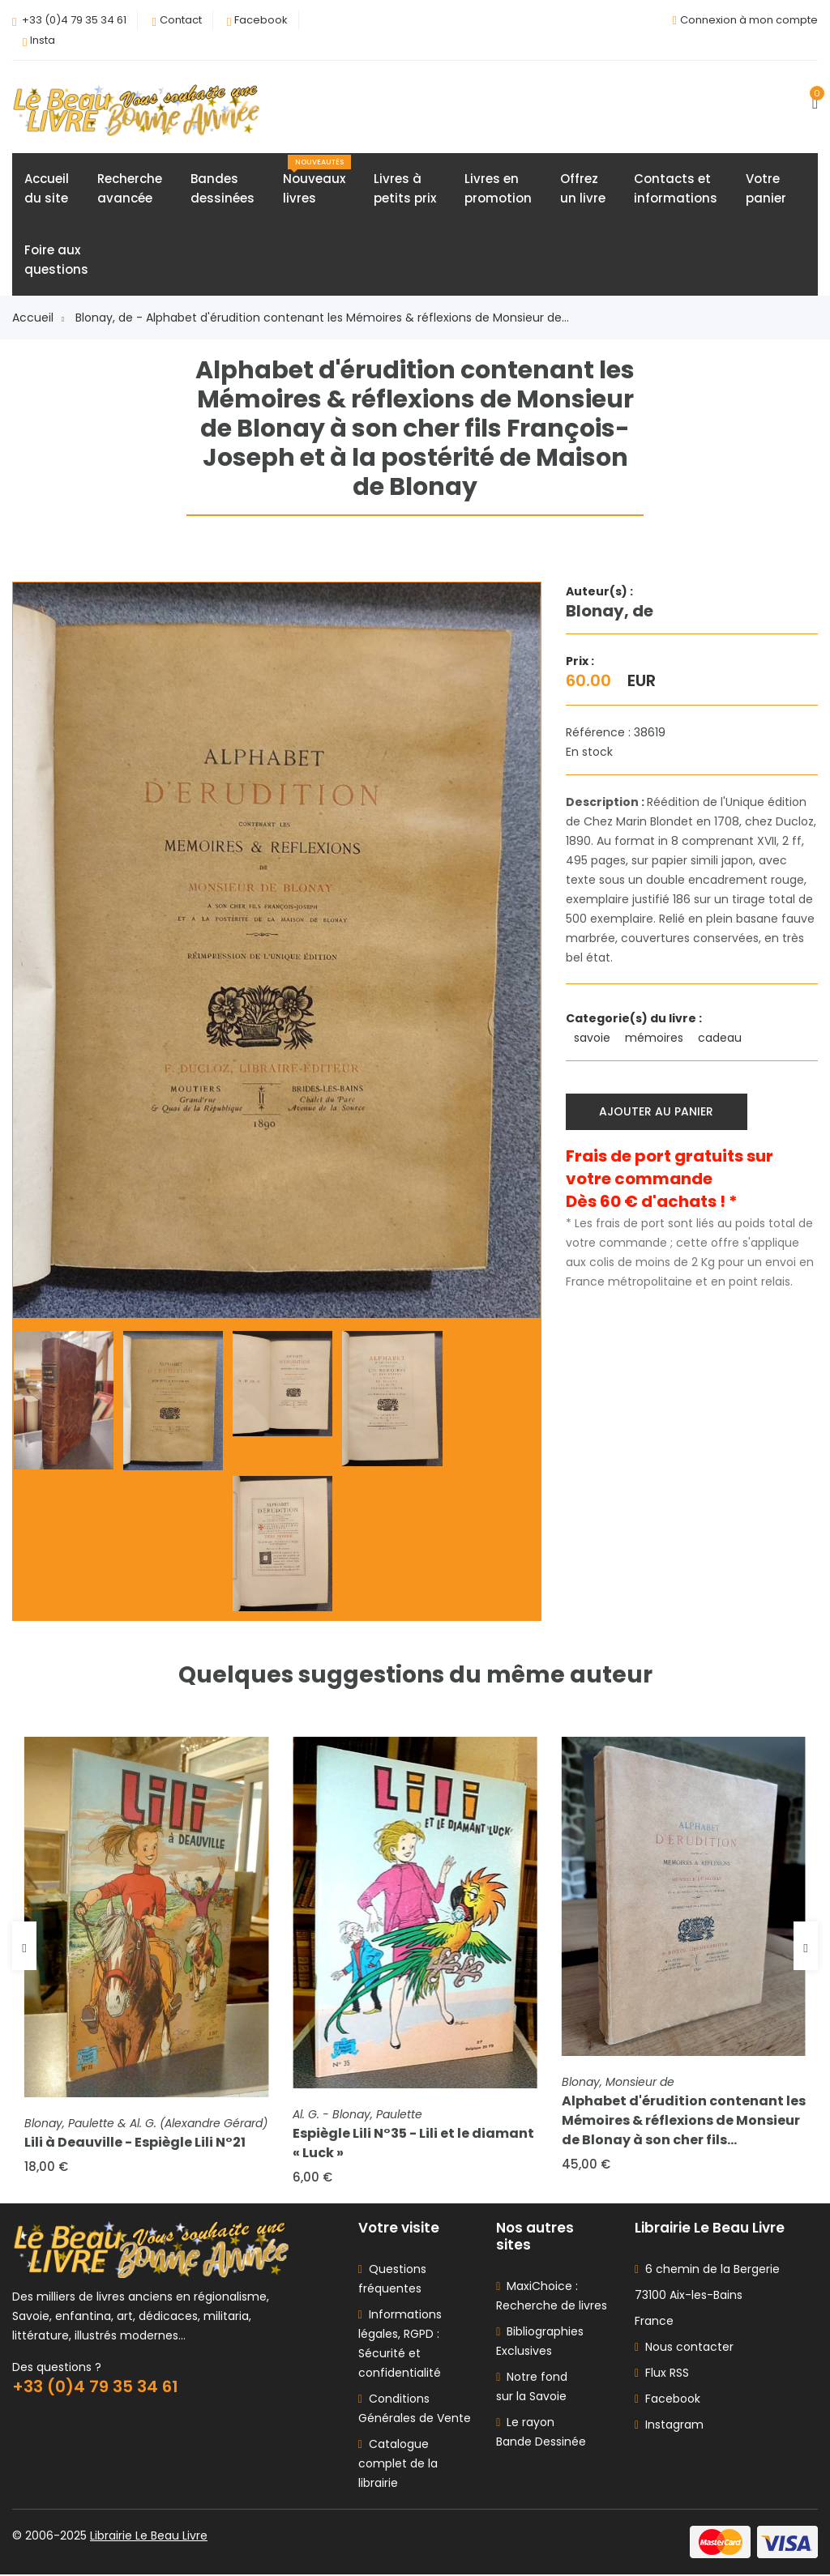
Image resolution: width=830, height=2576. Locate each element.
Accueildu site (46, 189)
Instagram (669, 2426)
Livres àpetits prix (405, 189)
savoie (594, 1038)
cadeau (721, 1038)
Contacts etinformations (675, 189)
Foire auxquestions (56, 260)
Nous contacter (684, 2348)
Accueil (38, 318)
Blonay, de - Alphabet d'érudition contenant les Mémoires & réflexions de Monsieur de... (322, 318)
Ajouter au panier (657, 1112)
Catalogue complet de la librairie (398, 2465)
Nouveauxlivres (317, 181)
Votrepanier (766, 189)
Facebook (261, 20)
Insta (42, 40)
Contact (181, 20)
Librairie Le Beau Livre (149, 2537)
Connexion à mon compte (749, 20)
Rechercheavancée (129, 189)
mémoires (656, 1038)
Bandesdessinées (222, 189)
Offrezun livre (582, 189)
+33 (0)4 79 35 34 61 (74, 20)
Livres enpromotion (498, 189)
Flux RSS (662, 2374)
